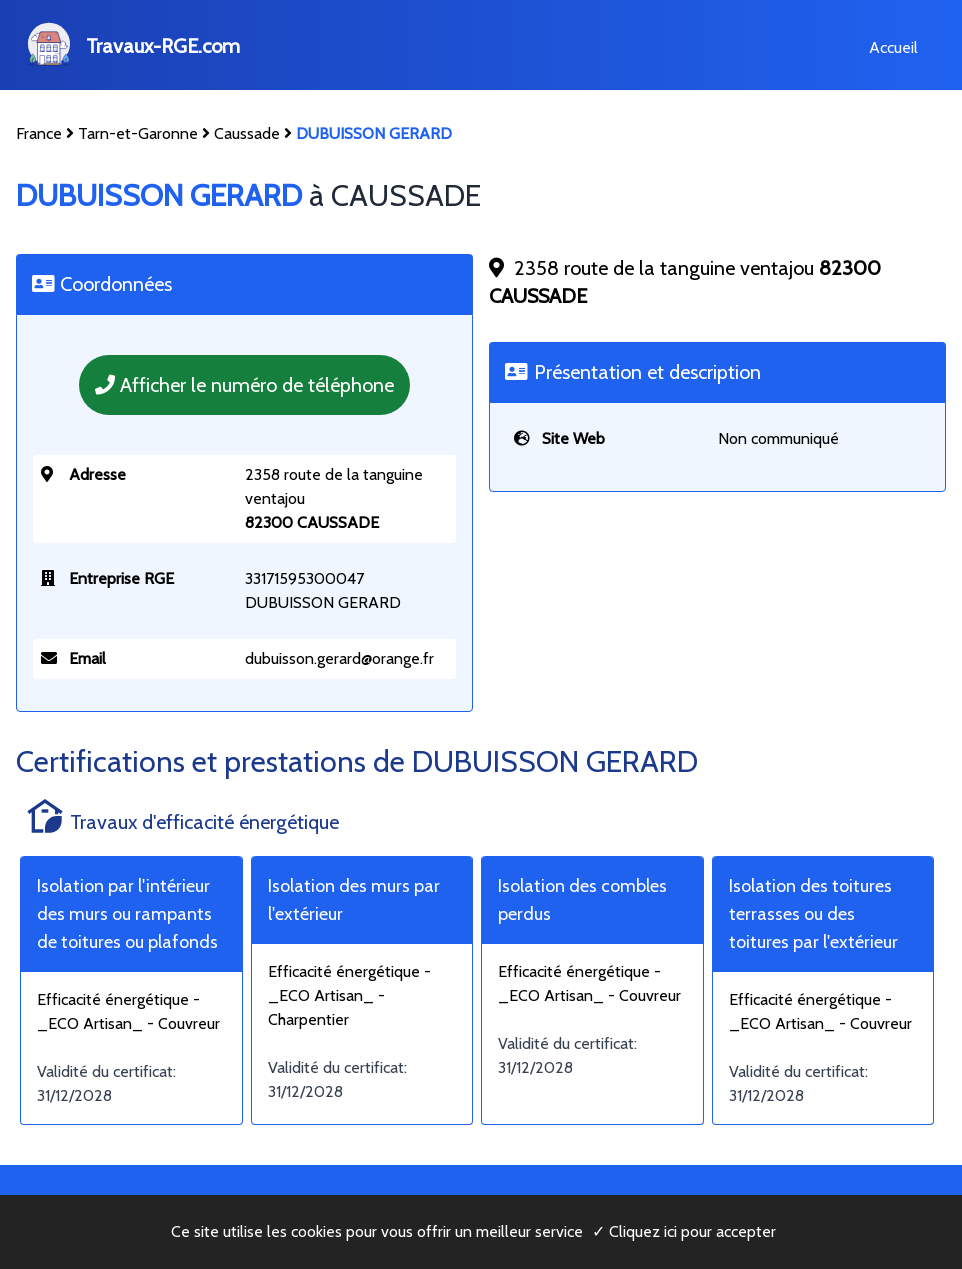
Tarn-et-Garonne (138, 133)
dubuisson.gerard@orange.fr (339, 658)
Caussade (247, 133)
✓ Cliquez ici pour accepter (684, 1231)
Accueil (893, 47)
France (39, 133)
